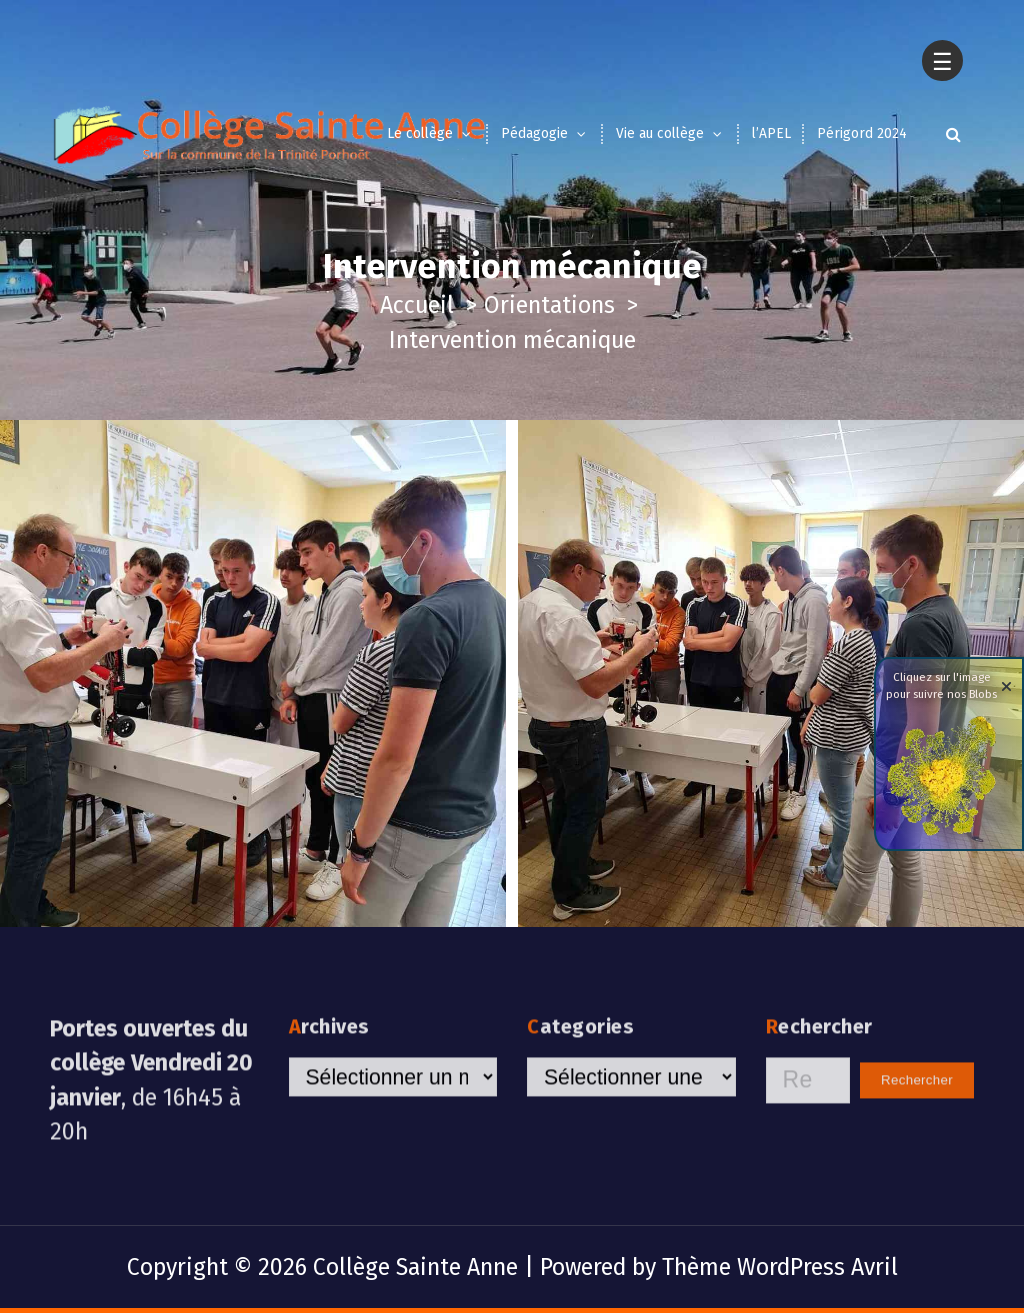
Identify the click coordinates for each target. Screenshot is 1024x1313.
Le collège (420, 133)
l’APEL (771, 133)
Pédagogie (534, 133)
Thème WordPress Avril (780, 1267)
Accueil (417, 305)
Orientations (549, 305)
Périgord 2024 (862, 133)
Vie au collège (660, 133)
